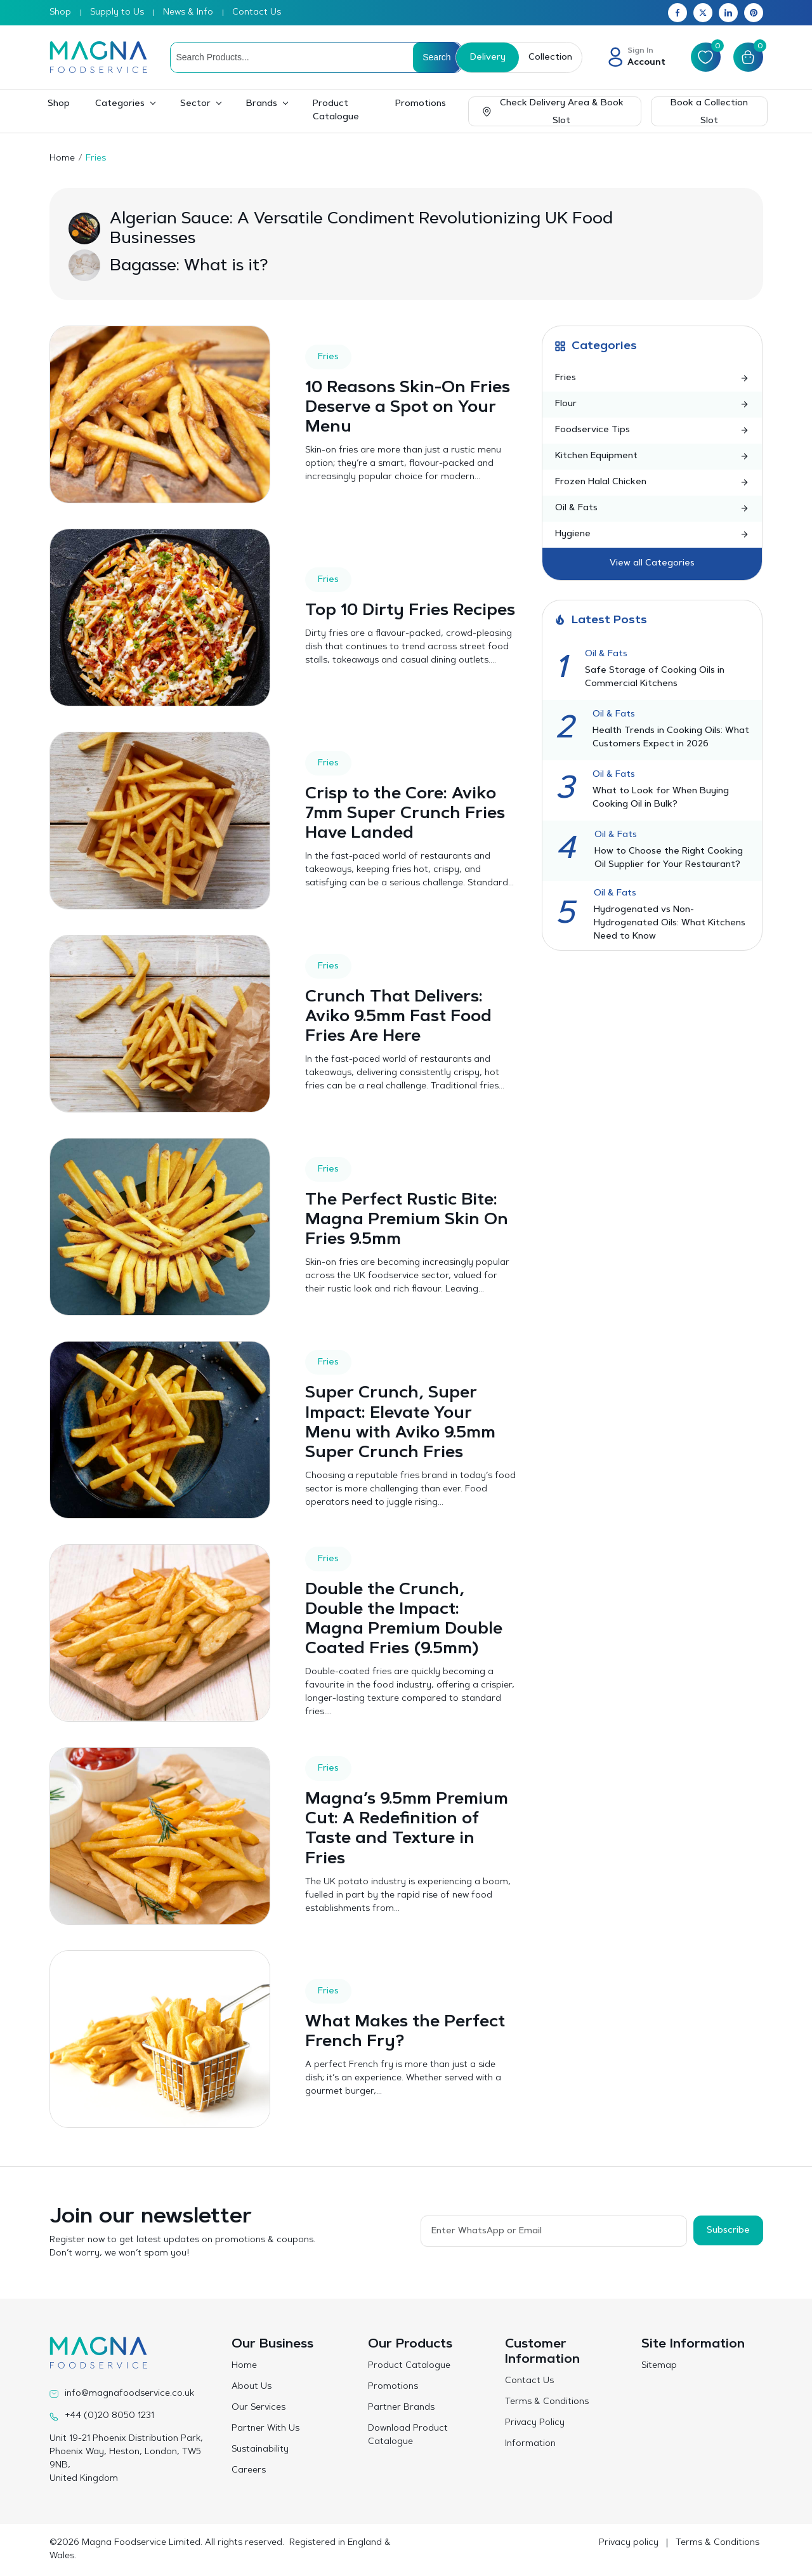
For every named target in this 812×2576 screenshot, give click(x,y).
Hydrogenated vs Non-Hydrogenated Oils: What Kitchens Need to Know (669, 923)
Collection (550, 57)
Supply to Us (117, 12)
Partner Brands (401, 2407)
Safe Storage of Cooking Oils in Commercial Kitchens (654, 677)
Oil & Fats (606, 654)
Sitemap (659, 2365)
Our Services (258, 2407)
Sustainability (260, 2449)
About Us (252, 2386)
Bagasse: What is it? (189, 266)
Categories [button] (120, 104)
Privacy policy (628, 2543)
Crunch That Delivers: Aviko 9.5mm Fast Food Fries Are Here (398, 1017)
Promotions (420, 104)
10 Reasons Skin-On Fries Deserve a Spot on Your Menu (408, 408)
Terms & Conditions (547, 2402)
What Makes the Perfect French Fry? (406, 2032)
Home (62, 158)
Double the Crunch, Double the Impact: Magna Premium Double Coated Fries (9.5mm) (404, 1620)
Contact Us (256, 12)
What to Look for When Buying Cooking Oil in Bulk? (661, 798)
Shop (60, 12)
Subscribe (728, 2230)
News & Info (188, 12)
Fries (328, 357)
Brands (261, 104)
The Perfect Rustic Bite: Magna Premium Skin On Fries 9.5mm (407, 1220)
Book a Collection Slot (709, 112)
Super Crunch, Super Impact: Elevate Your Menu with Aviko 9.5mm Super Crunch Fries (401, 1423)
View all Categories (652, 563)
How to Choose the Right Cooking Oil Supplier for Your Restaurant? (668, 858)
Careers (249, 2470)
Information (530, 2444)
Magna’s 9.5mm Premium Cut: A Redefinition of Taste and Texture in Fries (407, 1830)
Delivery (487, 57)
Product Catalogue (336, 111)
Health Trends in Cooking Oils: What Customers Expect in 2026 (671, 738)
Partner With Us (265, 2428)
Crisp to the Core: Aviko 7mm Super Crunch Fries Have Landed (405, 814)
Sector (195, 104)
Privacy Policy (535, 2423)
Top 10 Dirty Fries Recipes (377, 611)
